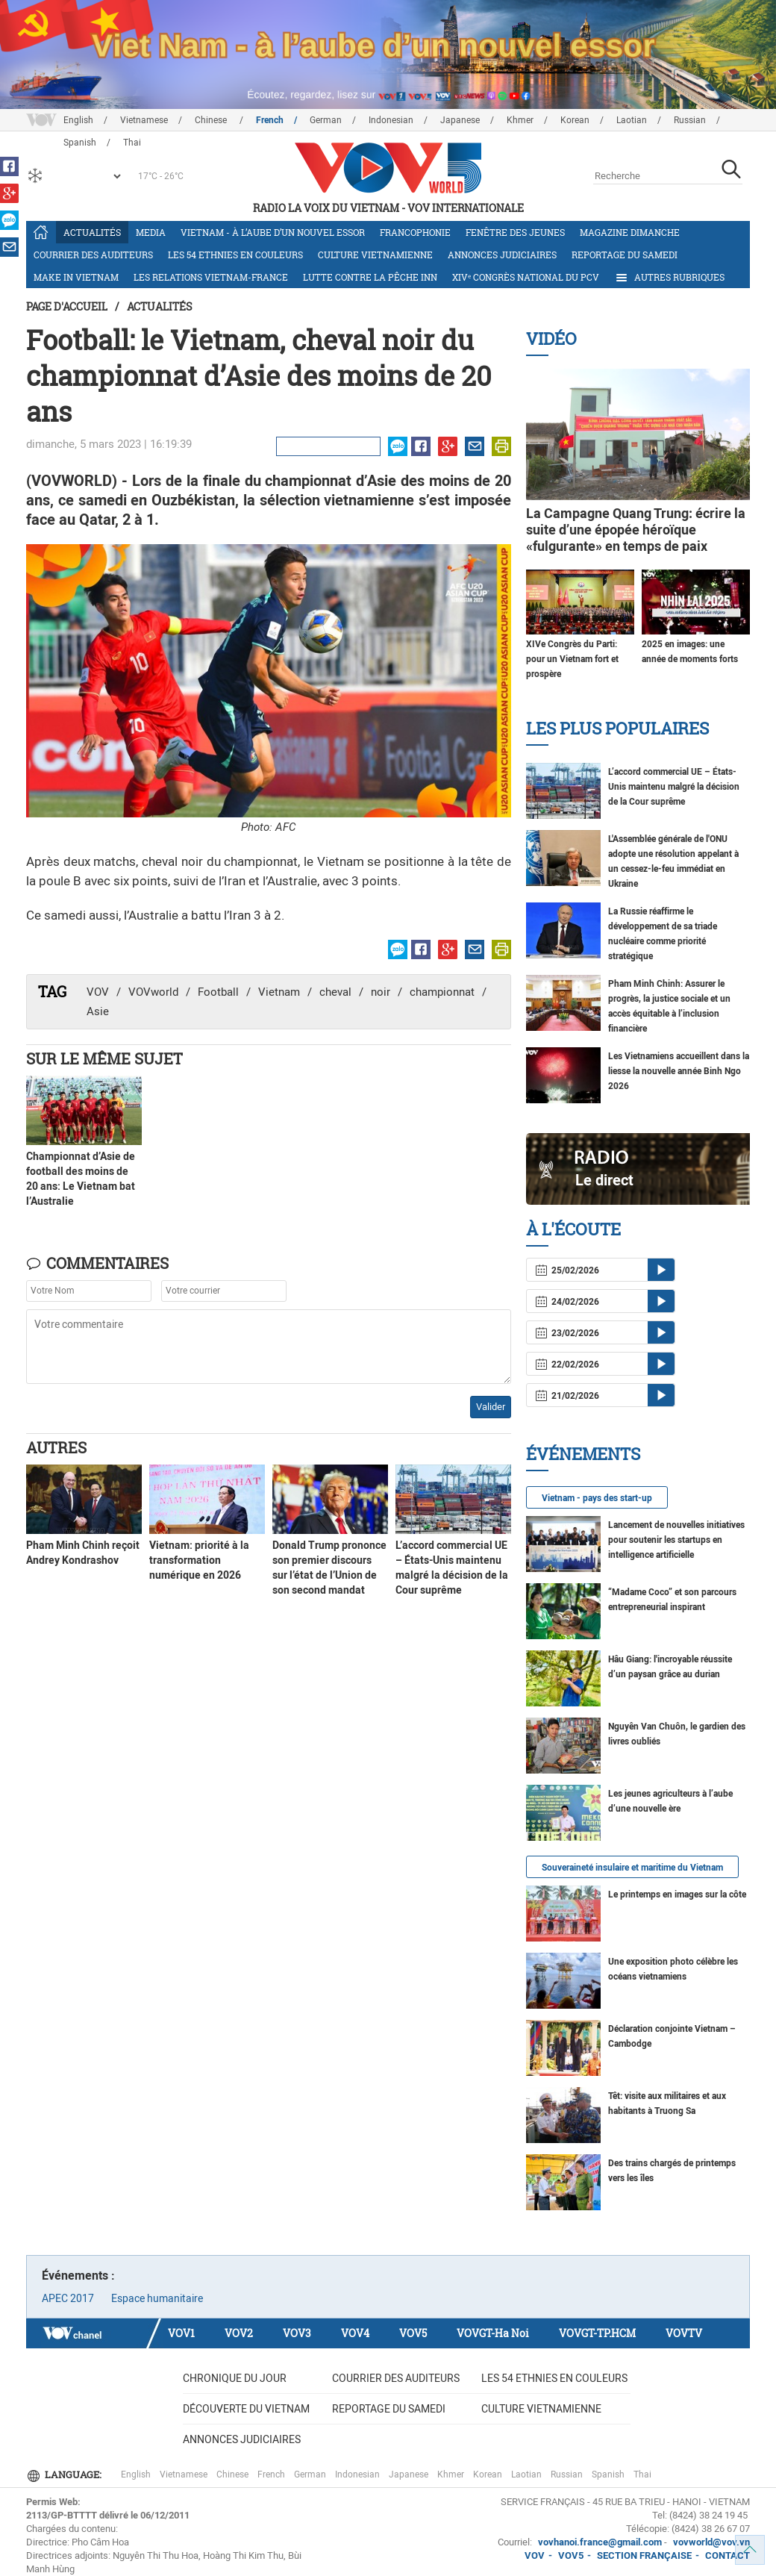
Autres (56, 1447)
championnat (442, 992)
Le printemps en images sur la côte (677, 1894)
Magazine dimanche (630, 232)
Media (151, 232)
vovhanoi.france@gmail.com (599, 2542)
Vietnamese (144, 120)
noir (380, 992)
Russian (690, 120)
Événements (583, 1454)
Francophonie (415, 232)
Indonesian (391, 120)
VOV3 (297, 2333)
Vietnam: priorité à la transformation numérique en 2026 (199, 1560)
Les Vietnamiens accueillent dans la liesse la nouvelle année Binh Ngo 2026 (678, 1071)
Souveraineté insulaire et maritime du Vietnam (632, 1867)
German (326, 120)
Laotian (631, 120)
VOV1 (181, 2333)
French (270, 120)
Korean (574, 120)
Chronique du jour (235, 2378)
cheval (335, 992)
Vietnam (279, 992)
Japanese (460, 120)
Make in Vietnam (76, 277)
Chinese (212, 120)
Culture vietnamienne (375, 255)
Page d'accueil (66, 306)
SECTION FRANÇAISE (644, 2555)
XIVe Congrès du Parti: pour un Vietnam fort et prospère (572, 659)
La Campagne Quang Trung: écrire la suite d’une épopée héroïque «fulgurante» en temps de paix (635, 529)
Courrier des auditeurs (93, 255)
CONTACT (727, 2555)
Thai (642, 2474)
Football (218, 992)
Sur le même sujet (104, 1058)
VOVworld (153, 992)
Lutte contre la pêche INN (370, 277)
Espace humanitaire (157, 2298)
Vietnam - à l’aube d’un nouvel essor (273, 232)
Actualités (92, 232)
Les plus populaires (617, 728)
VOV (98, 992)
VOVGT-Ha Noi (493, 2333)
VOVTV (684, 2333)
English (78, 120)
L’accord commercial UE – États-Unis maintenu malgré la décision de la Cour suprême (673, 787)
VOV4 (355, 2333)
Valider (490, 1406)
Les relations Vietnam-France (211, 277)
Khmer (520, 120)
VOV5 (413, 2333)
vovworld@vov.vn (711, 2542)
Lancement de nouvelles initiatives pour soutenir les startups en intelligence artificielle (676, 1540)
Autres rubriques (669, 277)
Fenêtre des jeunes (515, 232)
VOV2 (239, 2333)
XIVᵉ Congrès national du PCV (525, 277)
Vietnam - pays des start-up (597, 1498)
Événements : (78, 2275)
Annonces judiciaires (502, 255)
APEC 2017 (68, 2298)
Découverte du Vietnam (246, 2409)
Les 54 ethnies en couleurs (235, 255)
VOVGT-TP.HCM (597, 2333)
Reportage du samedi (625, 255)
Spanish (608, 2474)
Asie (98, 1011)
